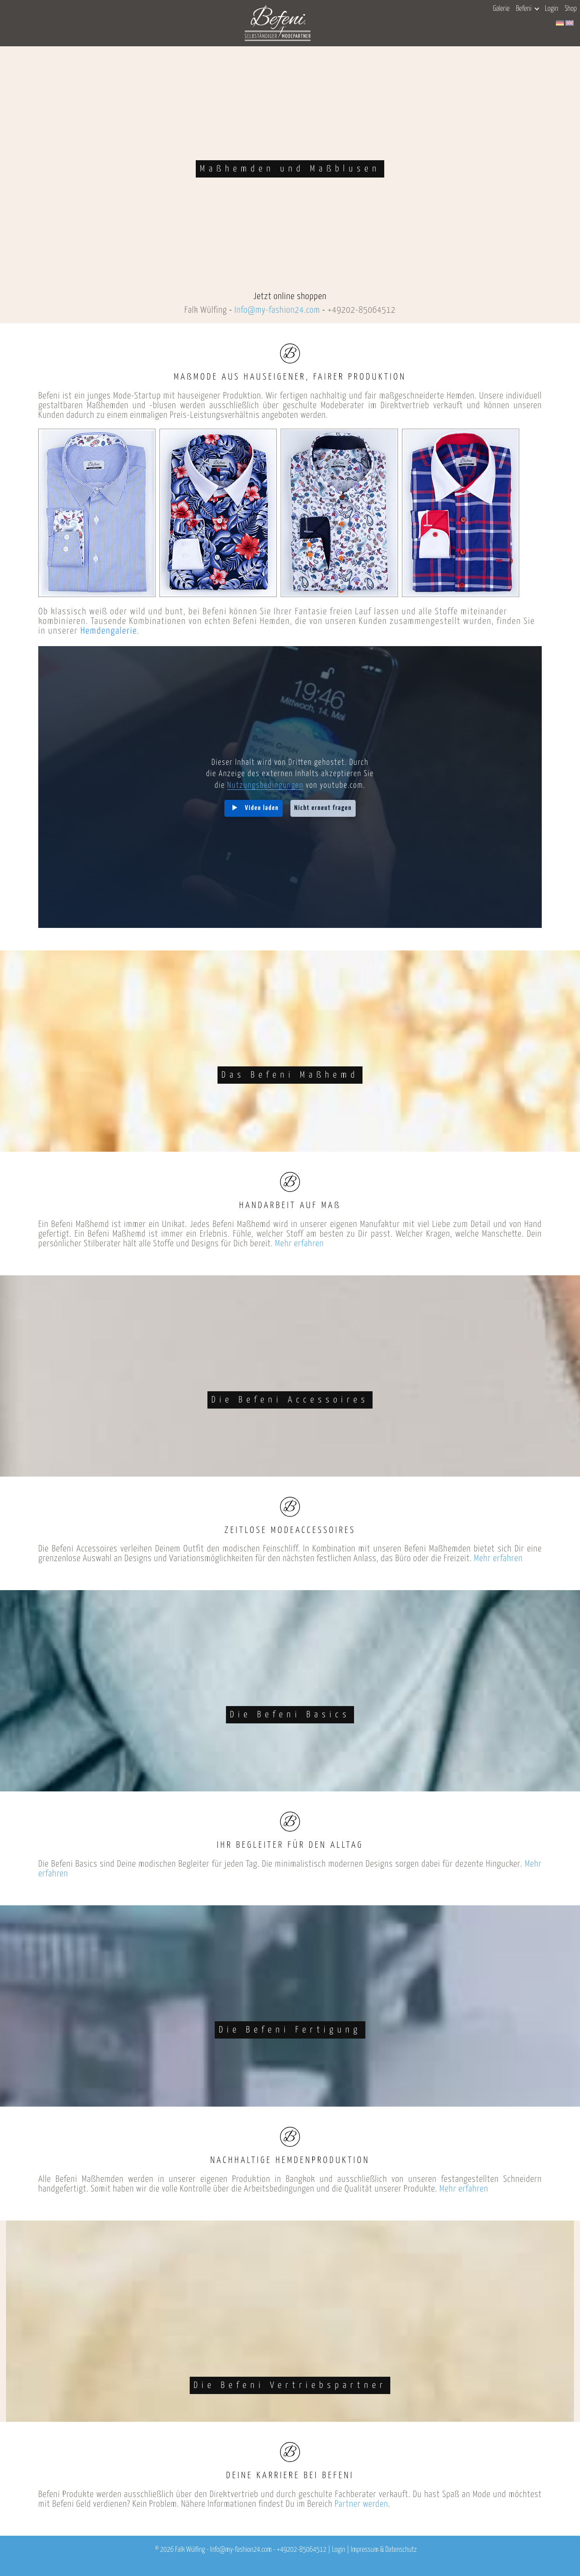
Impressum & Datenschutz (384, 2549)
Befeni (527, 8)
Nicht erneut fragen (323, 808)
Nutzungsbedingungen (265, 785)
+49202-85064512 (361, 310)
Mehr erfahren (299, 1243)
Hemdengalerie (109, 631)
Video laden (262, 808)
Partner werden (361, 2504)
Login (551, 8)
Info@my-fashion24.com (277, 310)
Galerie (501, 8)
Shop (571, 8)
